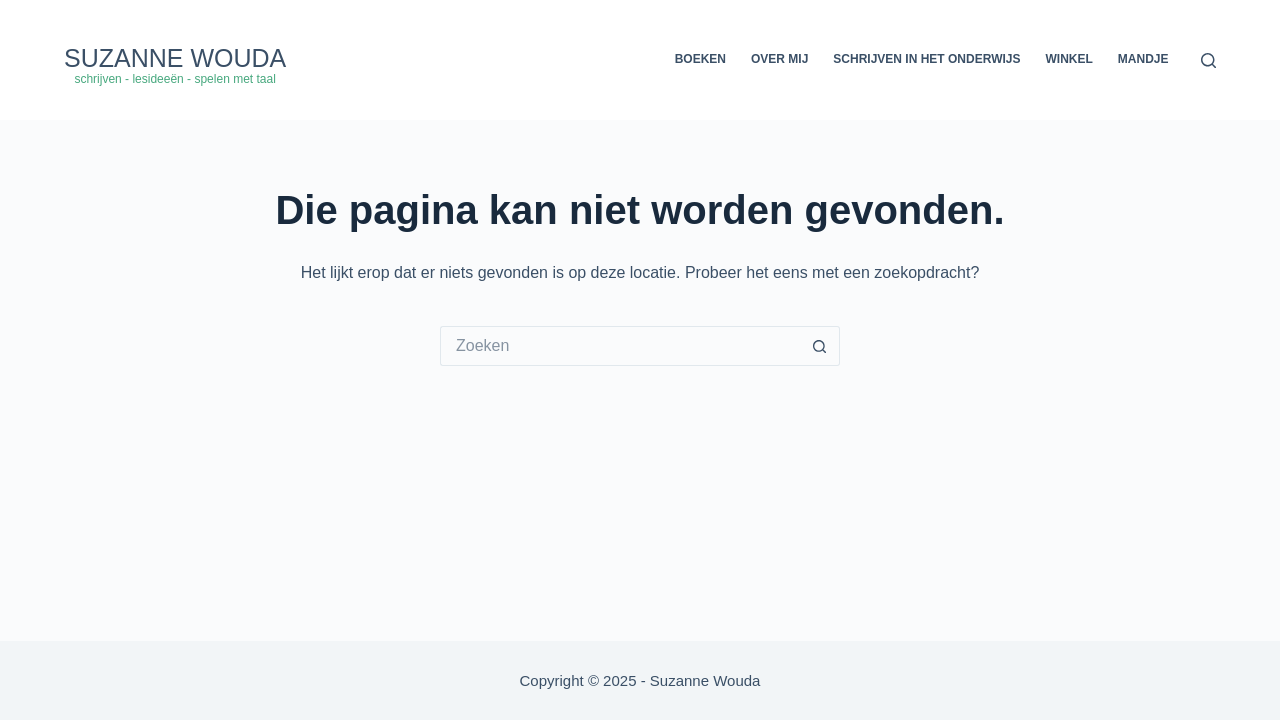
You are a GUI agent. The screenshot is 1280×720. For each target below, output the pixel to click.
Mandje (1143, 59)
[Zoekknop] (820, 346)
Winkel (1069, 59)
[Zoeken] (1208, 60)
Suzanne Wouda (175, 58)
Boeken (700, 59)
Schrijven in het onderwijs (926, 59)
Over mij (779, 59)
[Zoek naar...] (620, 346)
